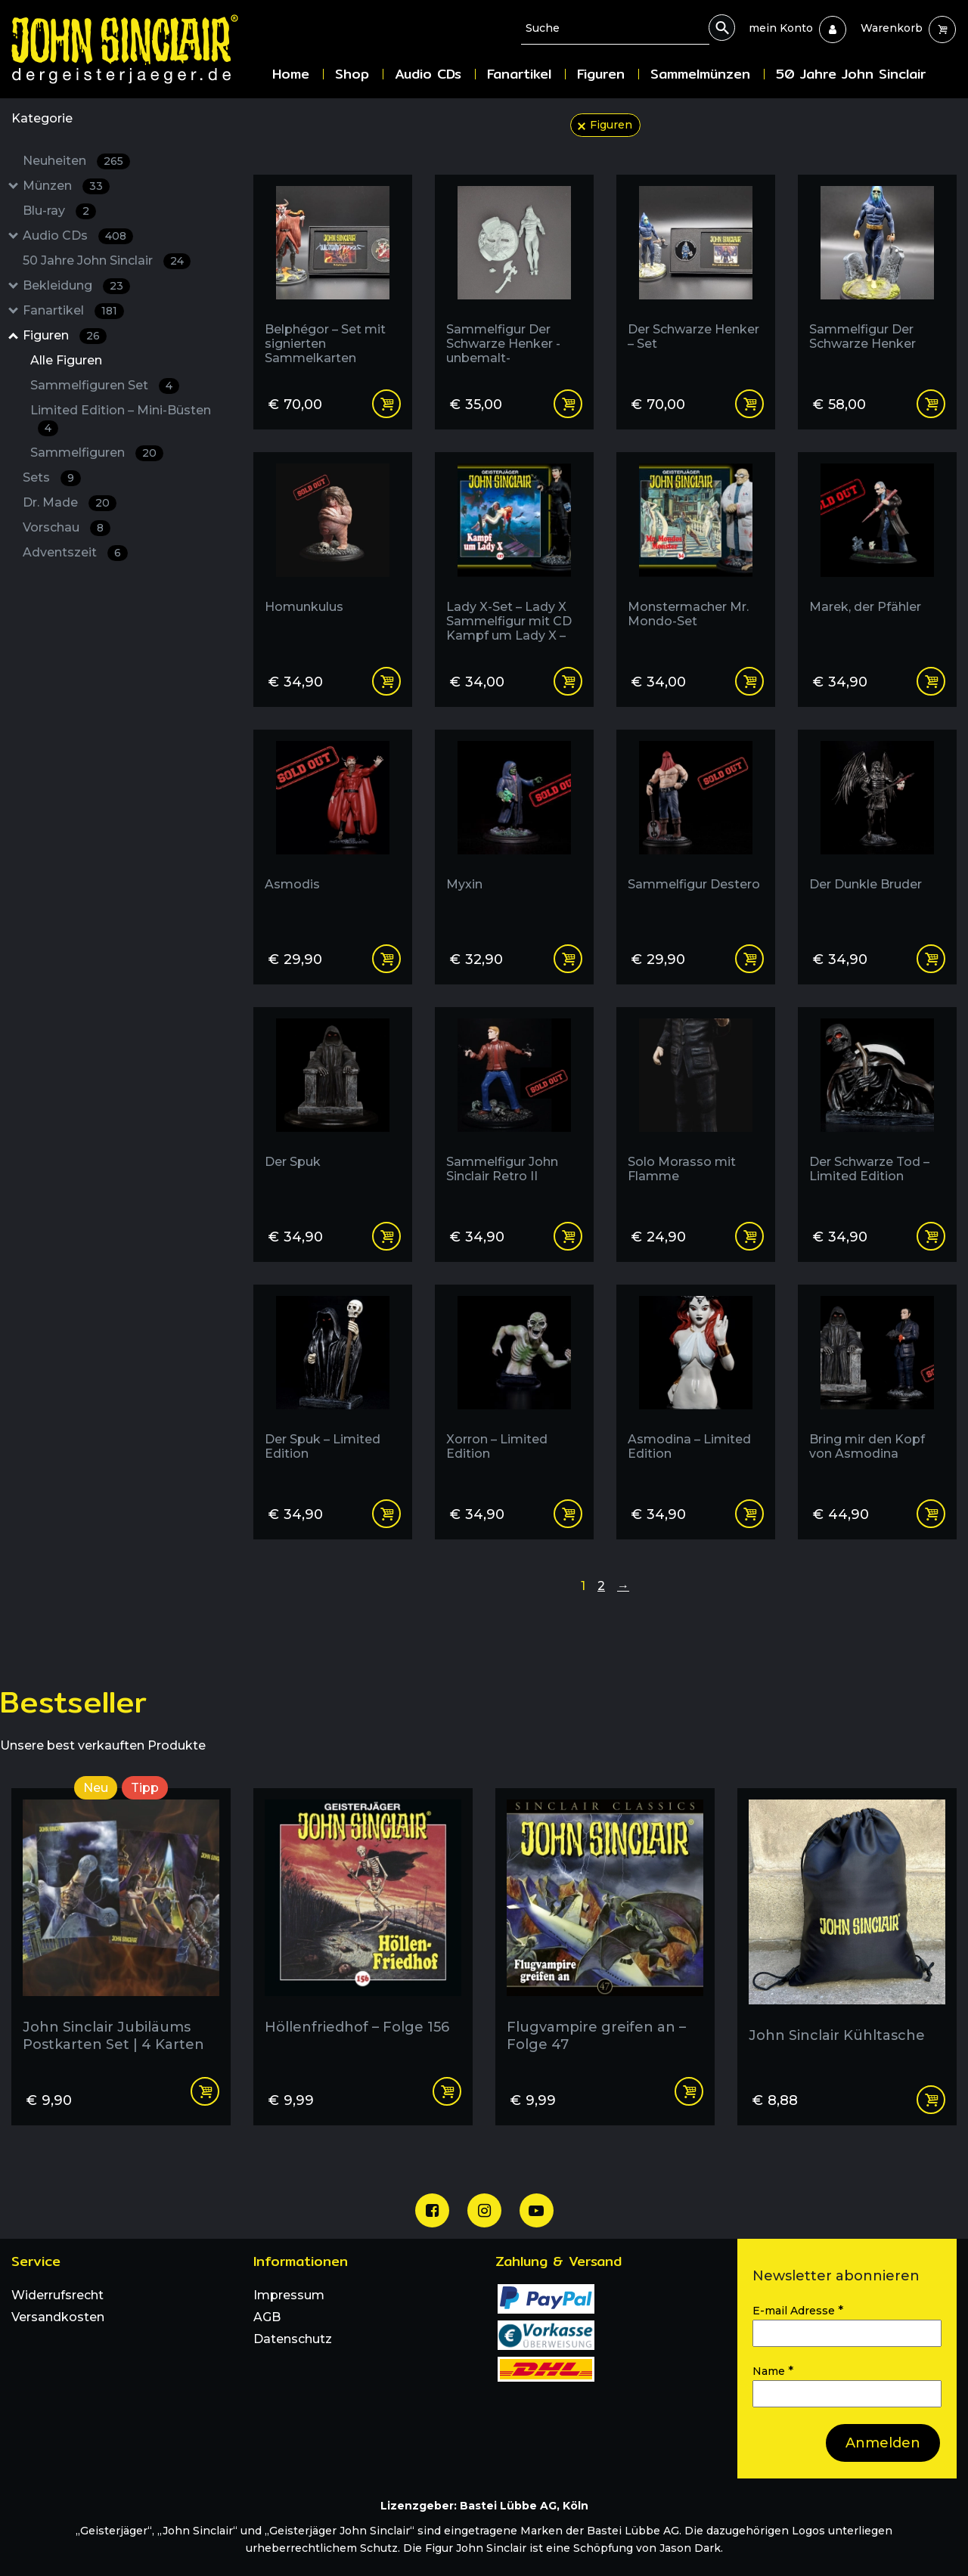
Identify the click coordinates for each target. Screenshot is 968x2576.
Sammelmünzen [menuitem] (700, 74)
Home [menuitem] (290, 74)
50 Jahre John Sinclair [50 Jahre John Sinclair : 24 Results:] (107, 261)
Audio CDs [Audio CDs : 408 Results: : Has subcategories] (78, 236)
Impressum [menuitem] (288, 2295)
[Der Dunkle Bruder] (877, 830)
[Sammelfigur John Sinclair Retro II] (514, 1108)
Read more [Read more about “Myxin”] (568, 958)
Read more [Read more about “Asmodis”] (386, 958)
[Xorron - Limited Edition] (514, 1385)
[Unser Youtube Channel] (537, 2210)
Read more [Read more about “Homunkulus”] (386, 681)
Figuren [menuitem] (601, 74)
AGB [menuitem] (267, 2317)
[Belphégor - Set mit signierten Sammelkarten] (333, 275)
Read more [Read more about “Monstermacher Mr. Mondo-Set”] (749, 681)
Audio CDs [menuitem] (428, 74)
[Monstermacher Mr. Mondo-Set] (696, 553)
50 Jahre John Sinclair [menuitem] (851, 74)
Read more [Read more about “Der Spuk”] (386, 1236)
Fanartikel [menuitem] (519, 74)
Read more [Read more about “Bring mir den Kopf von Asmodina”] (931, 1513)
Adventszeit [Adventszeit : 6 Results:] (75, 553)
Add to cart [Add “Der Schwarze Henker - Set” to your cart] (749, 403)
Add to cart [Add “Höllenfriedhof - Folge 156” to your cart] (447, 2091)
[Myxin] (514, 830)
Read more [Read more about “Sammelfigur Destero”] (749, 958)
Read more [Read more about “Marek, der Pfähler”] (931, 681)
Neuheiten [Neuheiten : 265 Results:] (76, 161)
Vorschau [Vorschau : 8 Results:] (66, 528)
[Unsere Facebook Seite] (432, 2210)
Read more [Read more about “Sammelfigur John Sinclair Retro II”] (568, 1236)
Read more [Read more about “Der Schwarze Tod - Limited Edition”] (931, 1236)
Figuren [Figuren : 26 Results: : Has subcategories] (65, 336)
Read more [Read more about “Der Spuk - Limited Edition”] (386, 1513)
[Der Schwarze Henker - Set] (696, 275)
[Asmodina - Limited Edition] (696, 1385)
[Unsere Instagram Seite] (484, 2210)
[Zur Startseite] (136, 48)
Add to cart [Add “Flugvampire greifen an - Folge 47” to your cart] (689, 2091)
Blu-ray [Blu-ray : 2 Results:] (59, 211)
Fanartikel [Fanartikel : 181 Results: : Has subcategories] (73, 311)
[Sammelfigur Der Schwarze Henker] (877, 275)
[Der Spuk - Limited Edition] (333, 1385)
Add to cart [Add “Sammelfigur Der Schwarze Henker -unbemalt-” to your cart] (568, 403)
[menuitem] (781, 28)
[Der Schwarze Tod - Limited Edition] (877, 1108)
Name (772, 2371)
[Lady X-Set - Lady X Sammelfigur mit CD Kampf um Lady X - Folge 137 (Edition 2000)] (514, 553)
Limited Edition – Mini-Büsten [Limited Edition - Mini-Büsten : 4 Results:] (120, 419)
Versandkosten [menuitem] (57, 2317)
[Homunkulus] (333, 553)
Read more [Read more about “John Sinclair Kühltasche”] (931, 2099)
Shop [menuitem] (352, 74)
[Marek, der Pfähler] (877, 553)
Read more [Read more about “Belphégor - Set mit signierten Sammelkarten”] (386, 403)
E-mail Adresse (797, 2310)
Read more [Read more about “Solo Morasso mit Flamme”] (749, 1236)
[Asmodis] (333, 830)
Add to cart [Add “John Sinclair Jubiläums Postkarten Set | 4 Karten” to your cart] (205, 2091)
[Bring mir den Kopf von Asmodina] (877, 1385)
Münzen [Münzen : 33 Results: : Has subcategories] (66, 186)
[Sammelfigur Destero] (696, 830)
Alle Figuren (66, 360)
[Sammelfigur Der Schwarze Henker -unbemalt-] (514, 275)
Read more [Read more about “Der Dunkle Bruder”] (931, 958)
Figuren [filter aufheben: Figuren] (611, 125)
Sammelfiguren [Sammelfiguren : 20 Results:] (96, 453)
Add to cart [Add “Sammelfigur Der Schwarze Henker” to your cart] (931, 403)
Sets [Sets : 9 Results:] (52, 478)
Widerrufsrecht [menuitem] (57, 2295)
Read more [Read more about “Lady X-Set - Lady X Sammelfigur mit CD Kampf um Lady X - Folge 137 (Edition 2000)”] (568, 681)
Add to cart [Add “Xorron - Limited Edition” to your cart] (568, 1513)
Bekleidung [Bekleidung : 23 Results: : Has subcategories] (76, 286)
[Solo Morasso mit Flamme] (696, 1108)
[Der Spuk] (333, 1108)
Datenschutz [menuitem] (292, 2339)
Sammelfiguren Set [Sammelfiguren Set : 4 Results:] (104, 386)
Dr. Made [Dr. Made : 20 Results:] (69, 503)
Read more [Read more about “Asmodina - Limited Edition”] (749, 1513)
